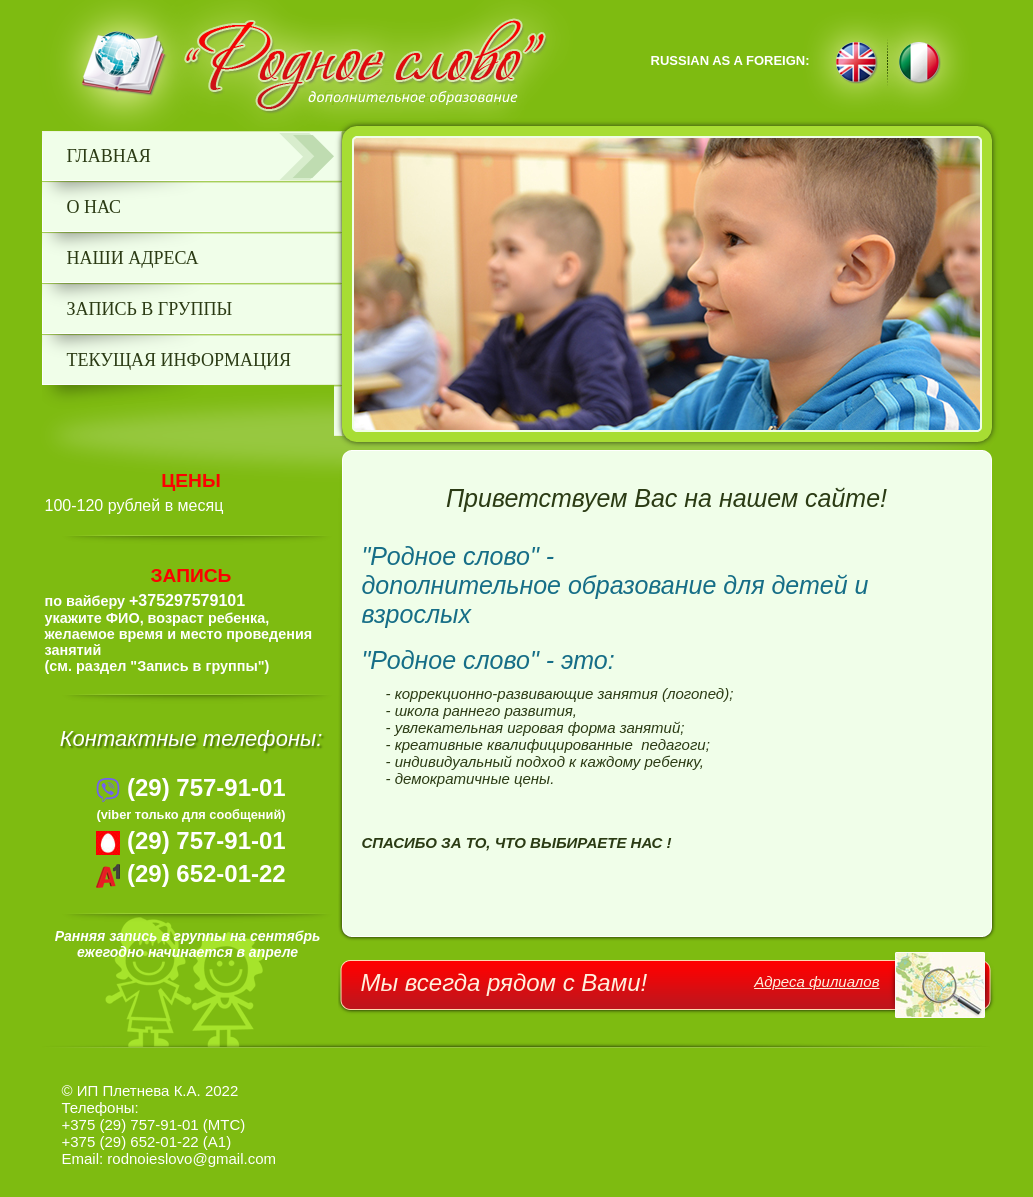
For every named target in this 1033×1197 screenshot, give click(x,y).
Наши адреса (133, 258)
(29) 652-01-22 (206, 873)
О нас (94, 207)
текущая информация (179, 360)
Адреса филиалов (816, 981)
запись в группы (150, 309)
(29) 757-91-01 (206, 787)
